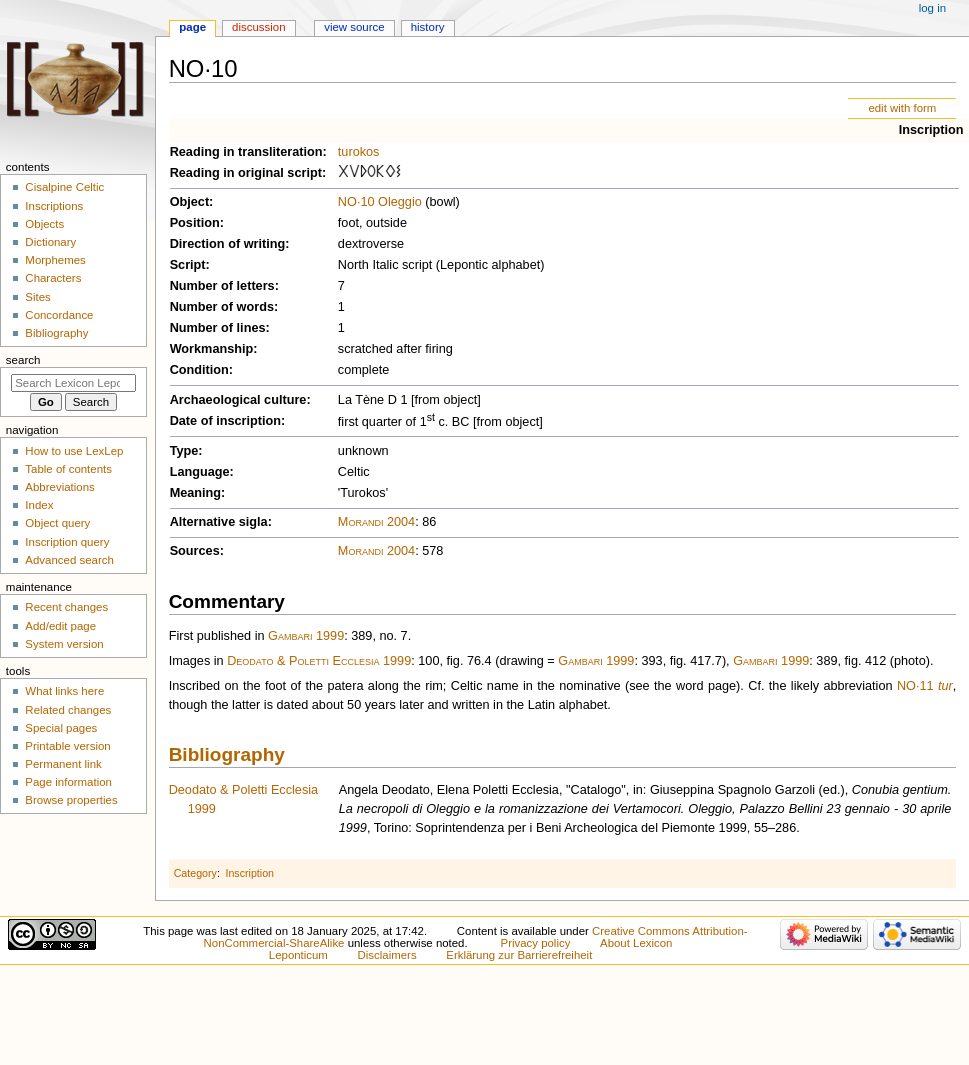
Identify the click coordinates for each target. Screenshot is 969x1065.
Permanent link (63, 764)
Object (189, 202)
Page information (68, 782)
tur (945, 686)
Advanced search (69, 560)
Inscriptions (54, 206)
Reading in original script (246, 173)
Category (195, 873)
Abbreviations (59, 487)
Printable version (67, 746)
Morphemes (55, 260)
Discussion (258, 27)
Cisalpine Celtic (64, 187)
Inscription (931, 130)
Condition (199, 370)
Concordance (59, 315)
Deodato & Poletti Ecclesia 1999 (319, 661)
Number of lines (218, 328)
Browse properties (71, 800)
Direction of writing (228, 244)
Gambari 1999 (306, 636)
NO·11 (915, 686)
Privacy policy (536, 943)
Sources (195, 551)
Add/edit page (60, 626)
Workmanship (212, 349)
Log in (932, 8)
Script (188, 265)
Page (192, 27)
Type (184, 451)
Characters (53, 278)
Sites (37, 297)
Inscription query (67, 542)
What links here (64, 691)
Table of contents (68, 469)
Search (23, 360)
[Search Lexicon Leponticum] (73, 383)
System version (64, 644)
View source (354, 27)
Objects (44, 224)
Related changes (68, 710)
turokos (359, 152)
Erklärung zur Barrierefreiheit (519, 955)
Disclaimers (387, 955)
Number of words (222, 307)
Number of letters (222, 286)
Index (39, 505)
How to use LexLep (74, 451)
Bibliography (227, 754)
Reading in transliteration (246, 152)
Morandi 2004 (376, 522)
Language (200, 472)
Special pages (61, 728)
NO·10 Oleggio (380, 202)
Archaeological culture (238, 400)
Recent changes (66, 607)
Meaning (195, 493)
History (428, 27)
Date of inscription (225, 421)
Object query (57, 523)
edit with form (902, 108)
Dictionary (50, 242)
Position (195, 223)
